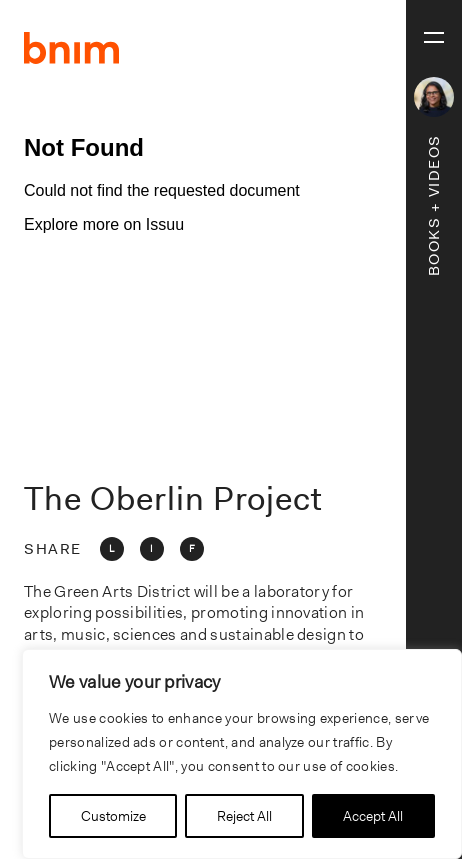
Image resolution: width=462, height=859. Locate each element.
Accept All (373, 816)
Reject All (244, 816)
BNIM (72, 48)
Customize (113, 816)
